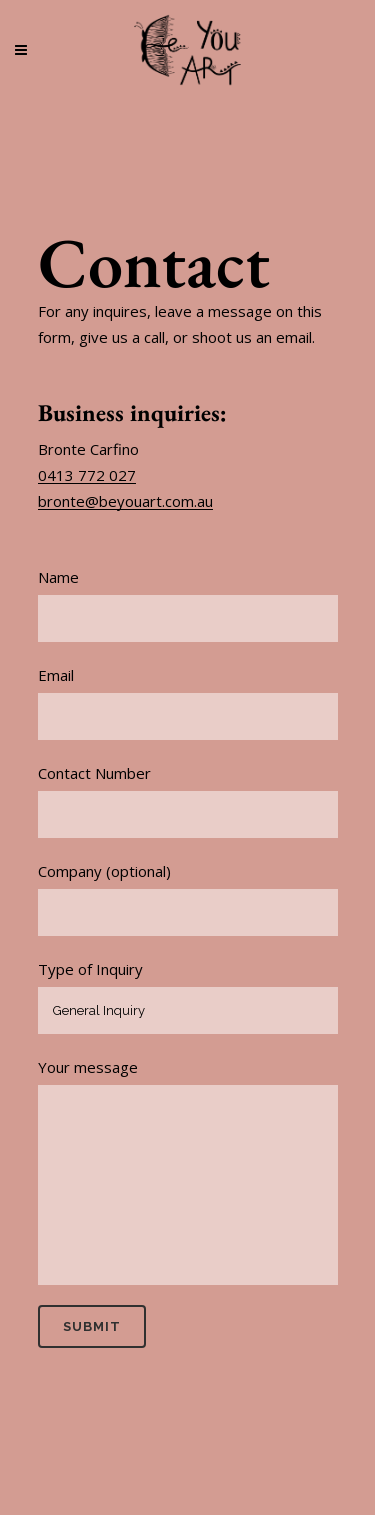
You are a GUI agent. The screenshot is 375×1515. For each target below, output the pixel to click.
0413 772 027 (87, 475)
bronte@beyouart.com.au (125, 501)
